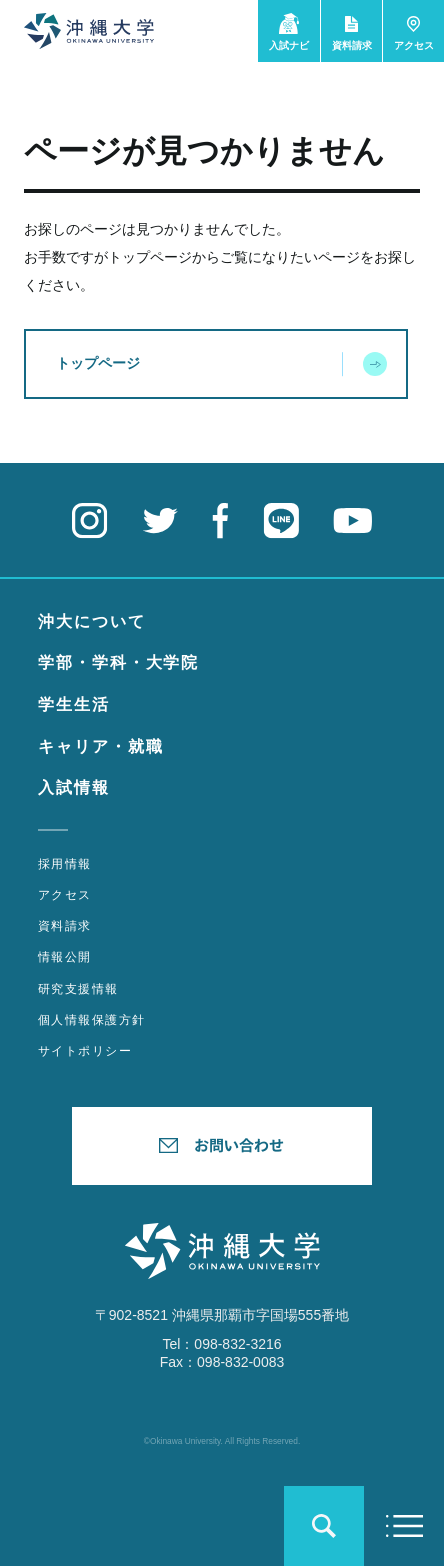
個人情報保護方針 (92, 1020)
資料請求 (65, 926)
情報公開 (65, 957)
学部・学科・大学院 (118, 662)
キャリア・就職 (100, 746)
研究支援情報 (78, 989)
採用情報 (65, 864)
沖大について (92, 621)
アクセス (65, 895)
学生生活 (74, 704)
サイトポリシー (85, 1051)
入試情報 (74, 787)
